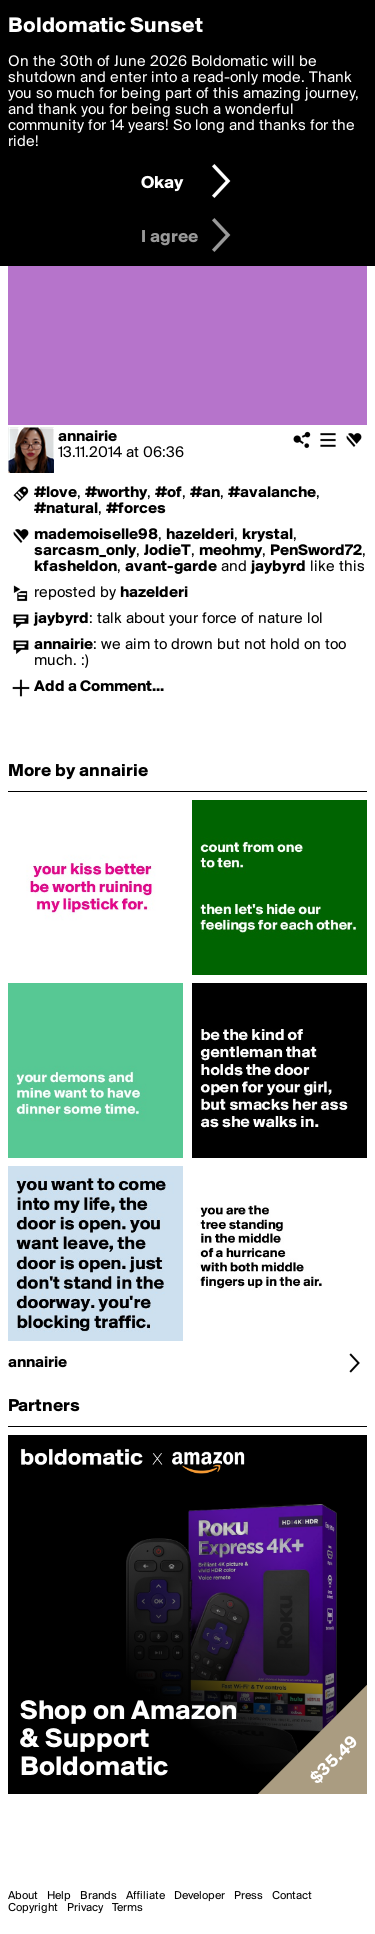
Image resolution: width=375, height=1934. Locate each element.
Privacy (85, 1908)
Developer (199, 1896)
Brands (98, 1896)
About (23, 1896)
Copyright (33, 1908)
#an (205, 493)
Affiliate (145, 1896)
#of (168, 493)
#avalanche (272, 493)
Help (59, 1896)
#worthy (116, 493)
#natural (66, 509)
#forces (136, 509)
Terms (127, 1908)
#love (55, 493)
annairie (87, 437)
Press (248, 1896)
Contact (292, 1896)
